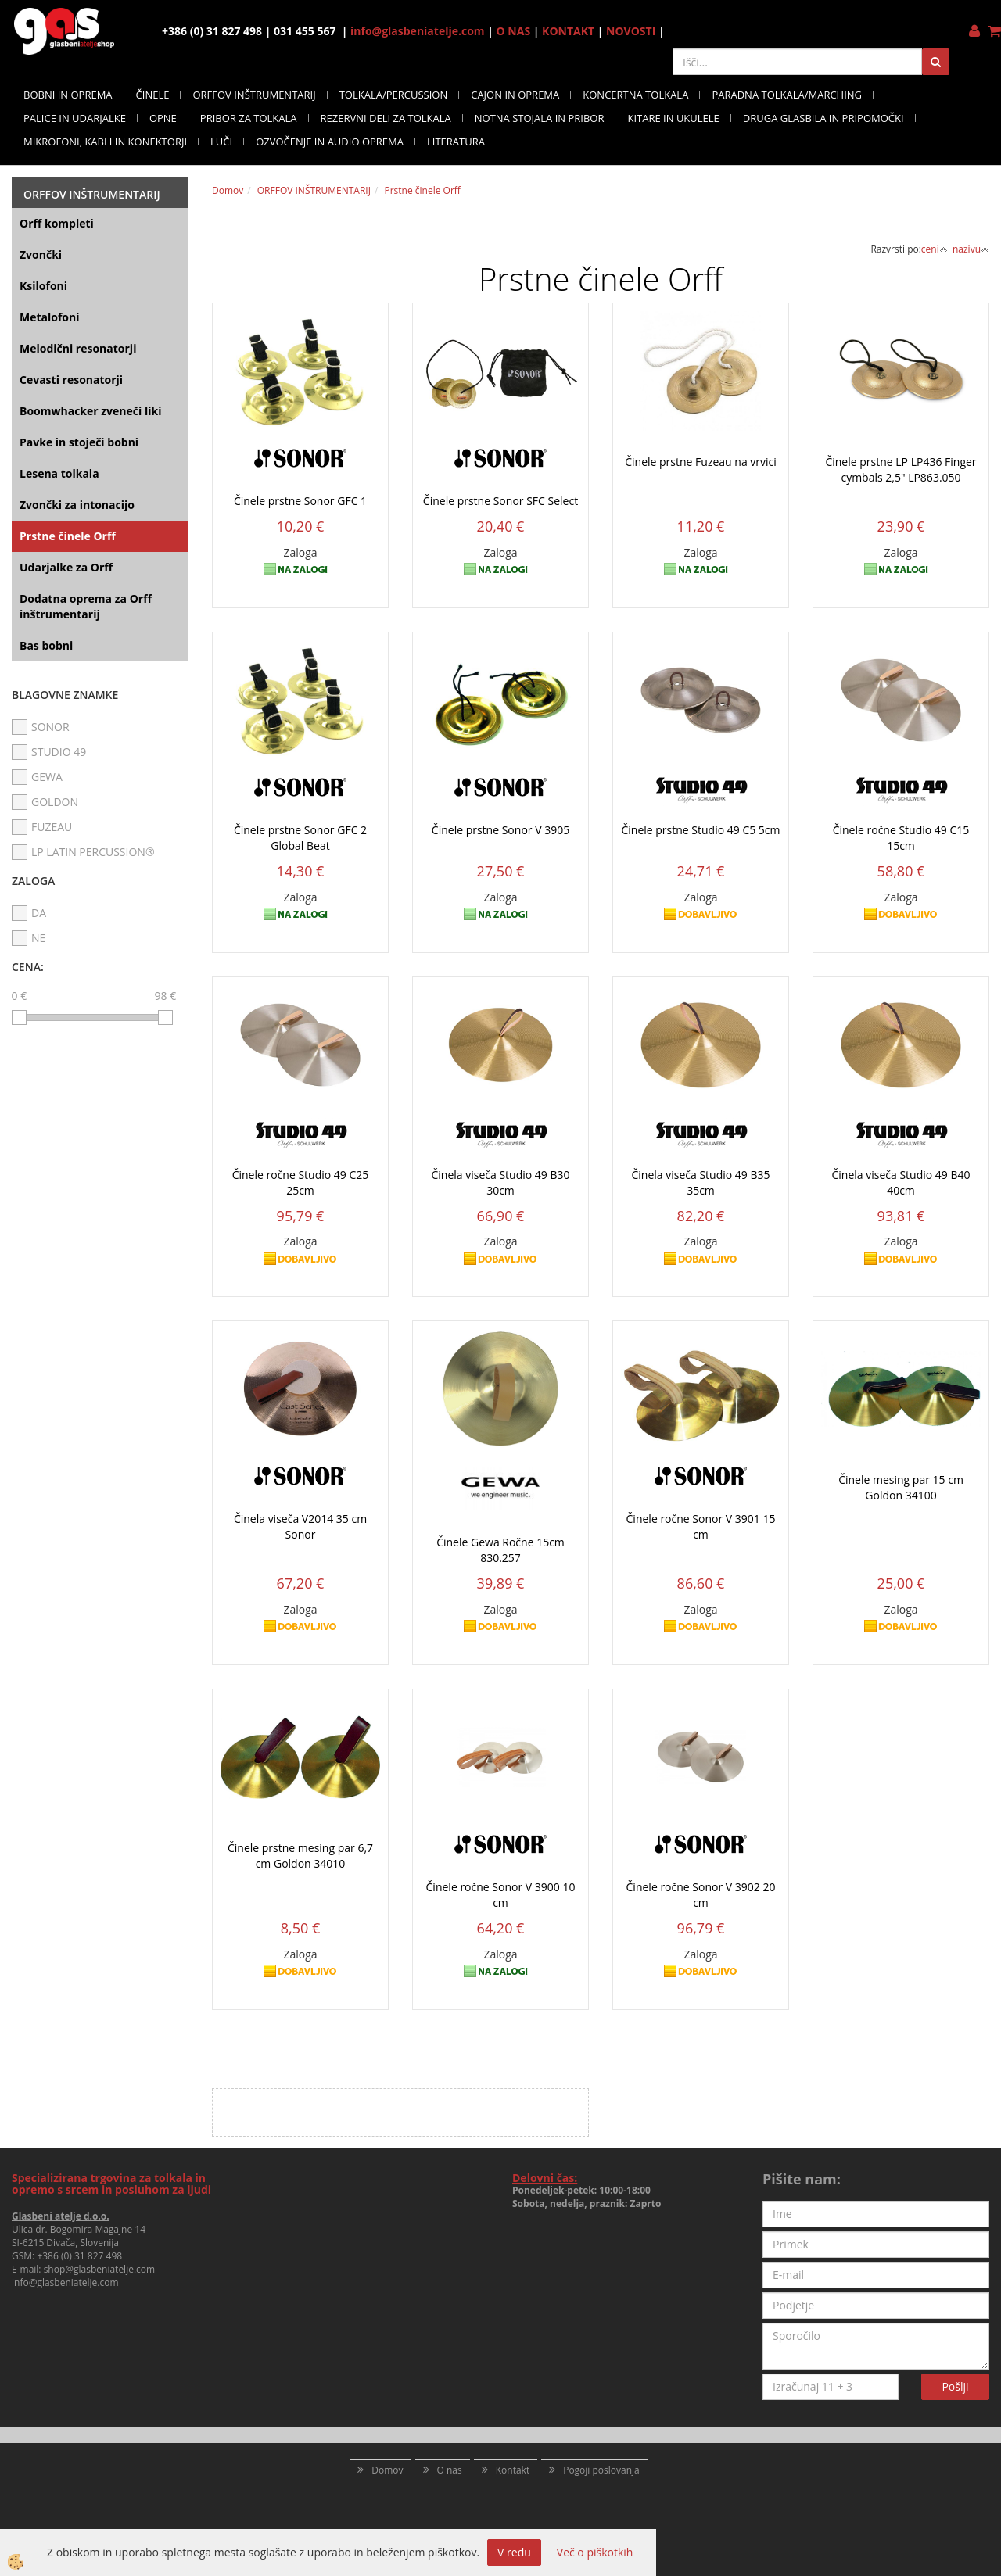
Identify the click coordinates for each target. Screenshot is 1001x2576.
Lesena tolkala (59, 473)
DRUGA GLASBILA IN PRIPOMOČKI (823, 118)
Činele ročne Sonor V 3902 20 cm (701, 1894)
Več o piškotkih (595, 2552)
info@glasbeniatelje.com (417, 30)
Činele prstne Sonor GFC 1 (300, 500)
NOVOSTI (630, 30)
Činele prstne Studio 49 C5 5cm (700, 829)
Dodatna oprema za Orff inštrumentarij (86, 606)
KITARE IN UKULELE (673, 118)
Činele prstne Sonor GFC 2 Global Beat (300, 837)
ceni (934, 249)
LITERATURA (456, 141)
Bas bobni (46, 645)
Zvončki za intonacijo (77, 504)
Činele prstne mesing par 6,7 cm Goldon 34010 (300, 1855)
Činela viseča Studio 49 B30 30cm (500, 1182)
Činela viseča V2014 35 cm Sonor (300, 1526)
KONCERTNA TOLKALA (635, 95)
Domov (227, 190)
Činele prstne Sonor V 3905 (500, 829)
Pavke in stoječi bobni (79, 442)
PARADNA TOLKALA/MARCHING (787, 95)
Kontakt (512, 2470)
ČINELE (153, 95)
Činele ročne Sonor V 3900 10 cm (501, 1894)
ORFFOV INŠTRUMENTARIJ (253, 95)
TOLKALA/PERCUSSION (393, 95)
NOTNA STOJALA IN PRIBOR (540, 118)
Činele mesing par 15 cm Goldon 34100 (900, 1487)
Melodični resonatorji (78, 348)
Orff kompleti (57, 223)
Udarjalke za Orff (66, 567)
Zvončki (41, 254)
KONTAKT (568, 30)
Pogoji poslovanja (601, 2470)
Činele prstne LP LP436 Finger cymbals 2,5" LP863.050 (900, 469)
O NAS (514, 30)
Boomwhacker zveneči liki (90, 410)
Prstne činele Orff (68, 535)
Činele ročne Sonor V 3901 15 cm (701, 1526)
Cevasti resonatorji (71, 379)
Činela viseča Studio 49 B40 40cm (900, 1182)
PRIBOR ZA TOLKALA (248, 118)
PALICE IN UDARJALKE (74, 118)
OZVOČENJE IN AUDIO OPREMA (330, 141)
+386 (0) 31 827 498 (79, 2256)
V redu (514, 2552)
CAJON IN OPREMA (515, 95)
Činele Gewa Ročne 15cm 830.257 (500, 1550)
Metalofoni (50, 317)
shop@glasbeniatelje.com (100, 2269)
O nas (449, 2470)
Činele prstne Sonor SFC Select (500, 500)
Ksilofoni (43, 285)
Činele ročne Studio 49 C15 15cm (901, 837)
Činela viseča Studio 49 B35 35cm (700, 1182)
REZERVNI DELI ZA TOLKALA (386, 118)
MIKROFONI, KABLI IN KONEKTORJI (105, 141)
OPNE (163, 118)
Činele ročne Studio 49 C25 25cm (300, 1182)
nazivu (971, 249)
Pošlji (955, 2386)
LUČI (221, 141)
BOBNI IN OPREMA (68, 95)
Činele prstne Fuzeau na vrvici (701, 461)
